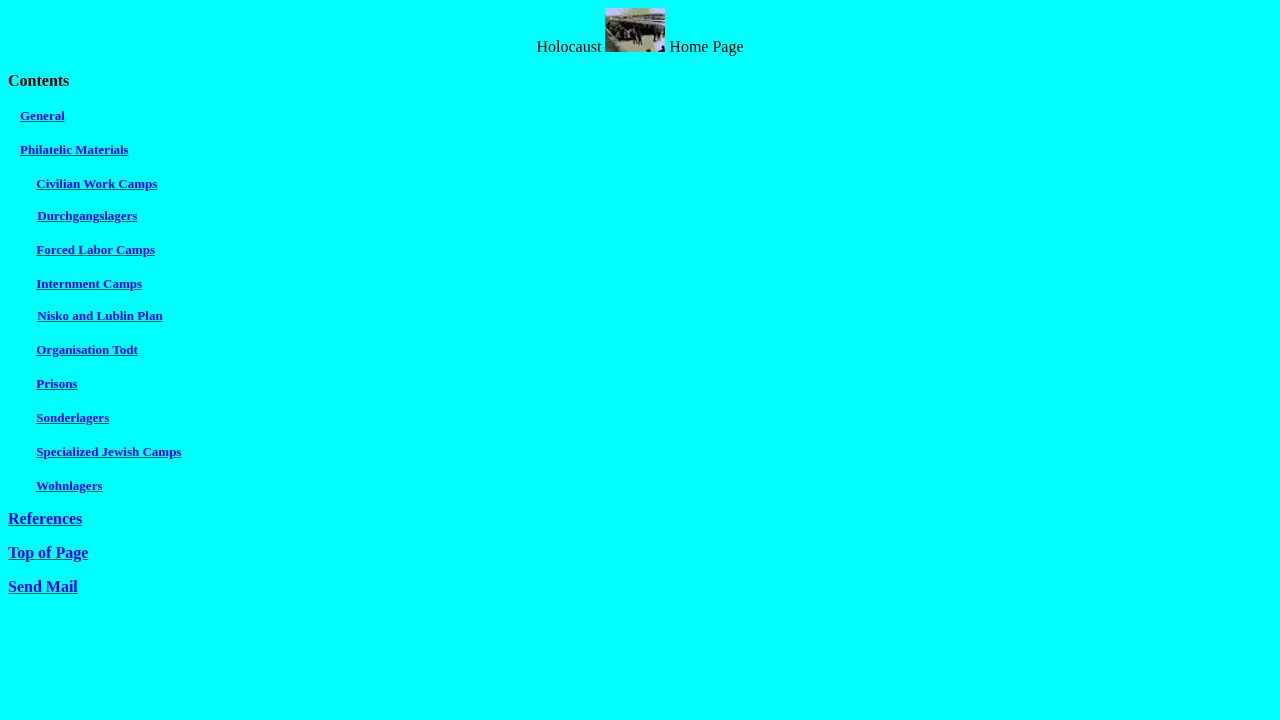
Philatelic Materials (74, 149)
